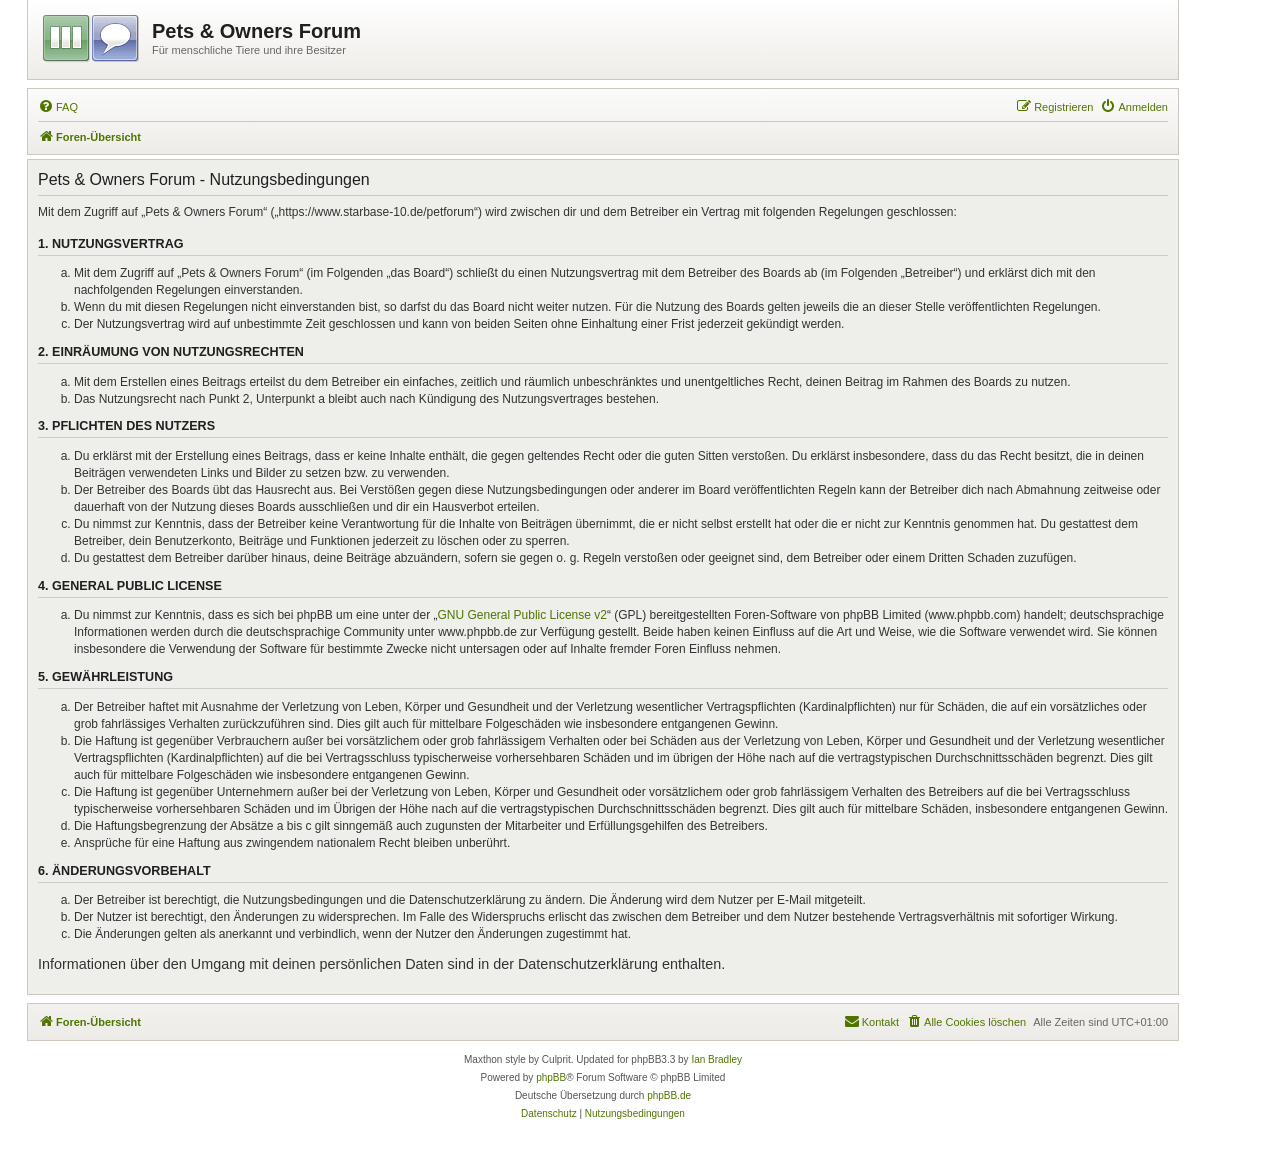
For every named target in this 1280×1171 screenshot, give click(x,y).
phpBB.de (669, 1095)
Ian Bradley (716, 1059)
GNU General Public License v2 (522, 615)
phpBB (551, 1077)
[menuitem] (58, 107)
